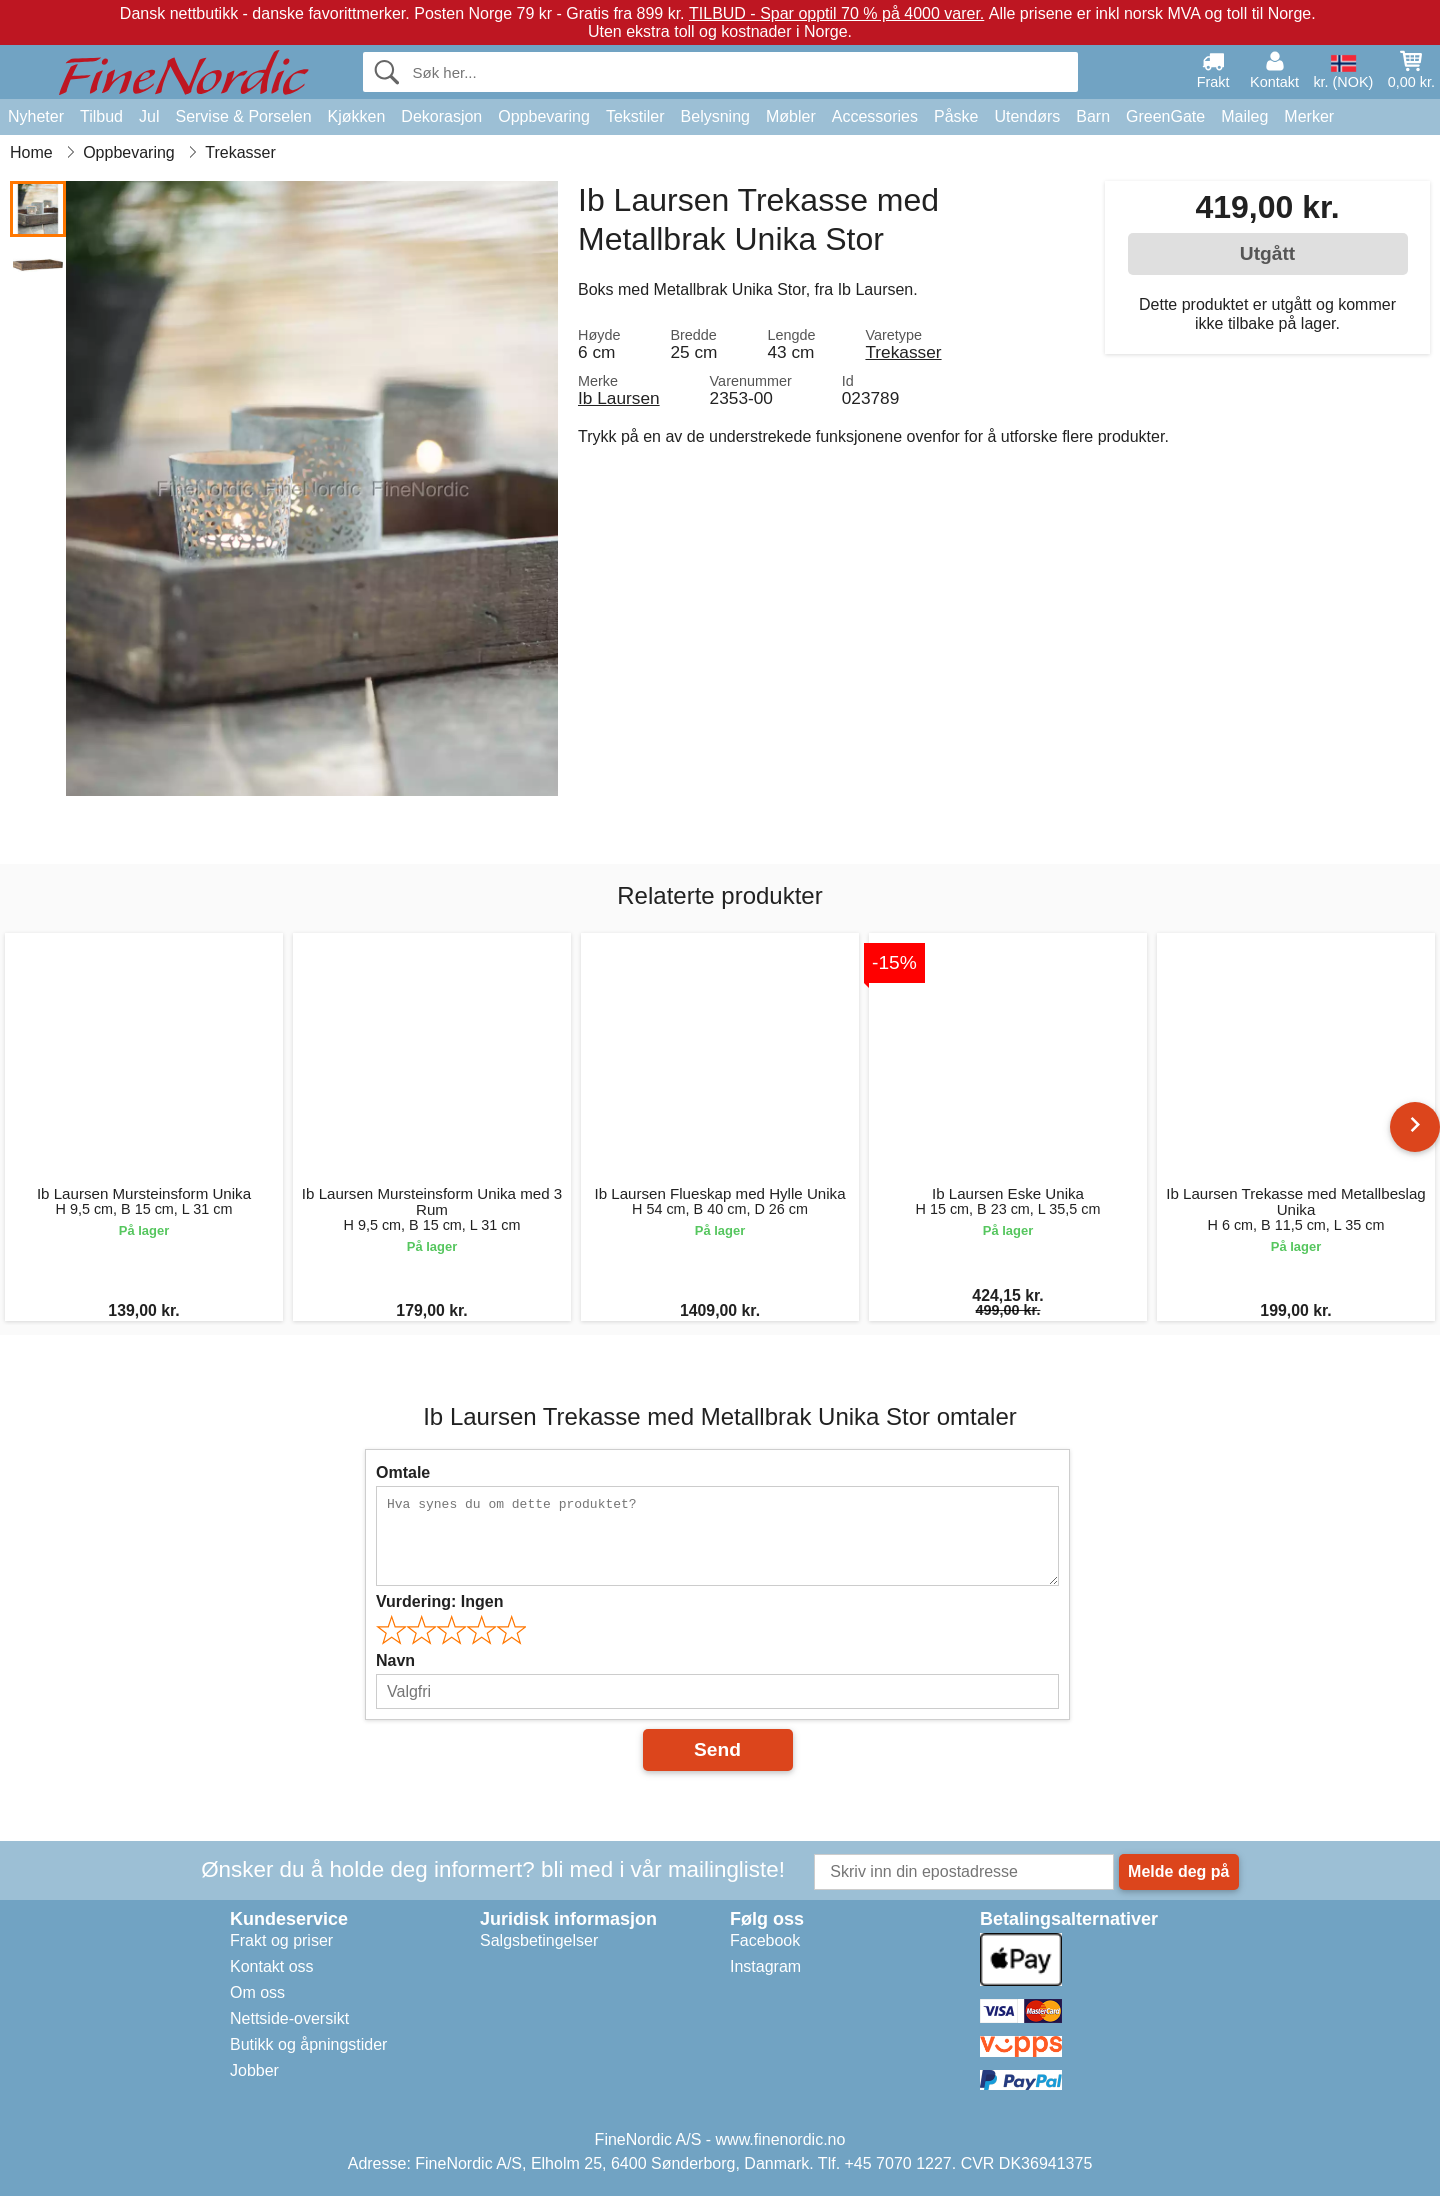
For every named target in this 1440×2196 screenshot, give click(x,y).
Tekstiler (635, 116)
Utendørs (1027, 116)
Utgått (1267, 253)
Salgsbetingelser (539, 1940)
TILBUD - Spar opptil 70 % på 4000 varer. (836, 13)
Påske (956, 116)
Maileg (1244, 116)
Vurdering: (439, 1601)
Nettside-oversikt (289, 2018)
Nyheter (36, 116)
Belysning (715, 116)
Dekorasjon (441, 116)
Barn (1093, 116)
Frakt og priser (281, 1940)
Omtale (403, 1472)
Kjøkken (357, 116)
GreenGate (1165, 116)
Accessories (875, 116)
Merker (1309, 116)
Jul (149, 116)
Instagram (765, 1966)
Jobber (254, 2070)
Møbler (791, 116)
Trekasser (903, 352)
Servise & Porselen (243, 116)
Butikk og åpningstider (308, 2044)
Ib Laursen (619, 398)
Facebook (765, 1940)
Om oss (257, 1992)
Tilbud (101, 116)
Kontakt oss (272, 1966)
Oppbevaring (544, 116)
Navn (395, 1660)
